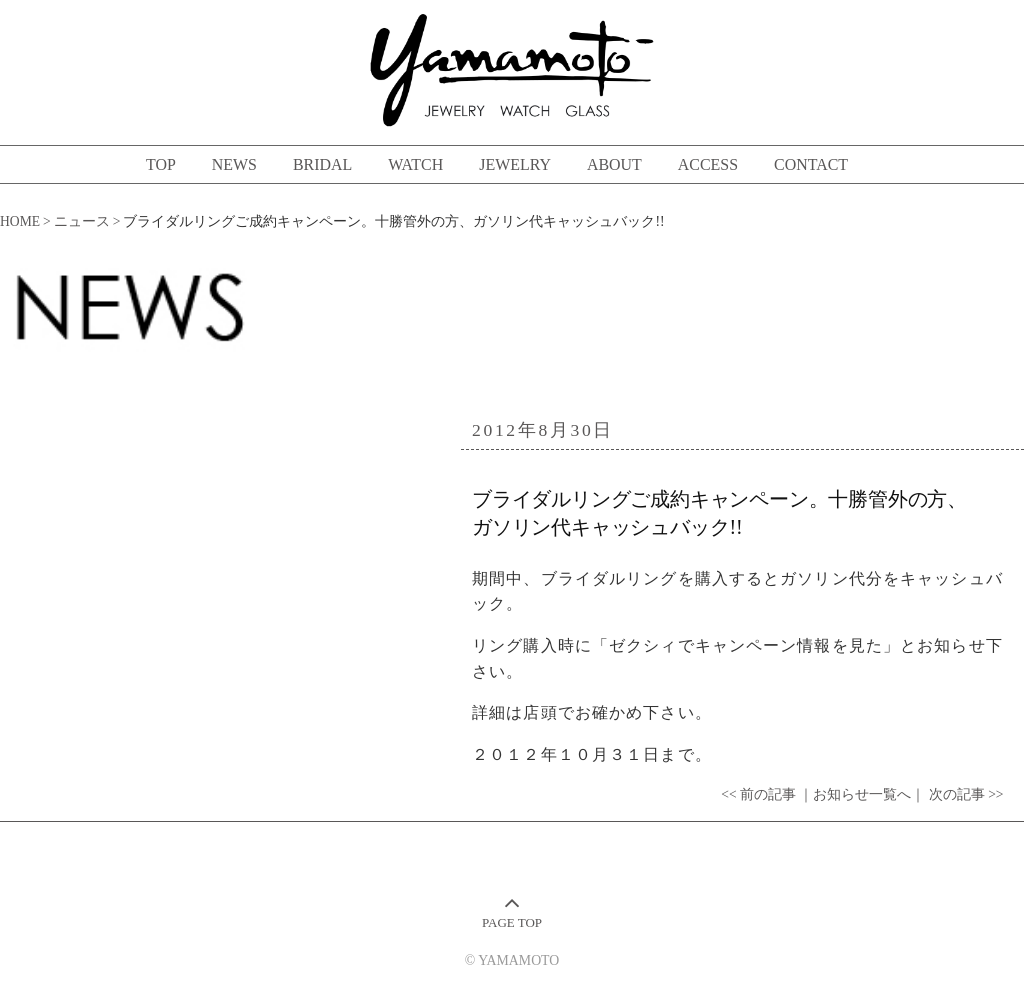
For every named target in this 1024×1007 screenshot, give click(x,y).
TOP (161, 164)
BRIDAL (322, 164)
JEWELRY (515, 164)
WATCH (415, 164)
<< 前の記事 (758, 794)
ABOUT (614, 164)
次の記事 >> (966, 794)
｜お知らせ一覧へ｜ (862, 794)
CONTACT (811, 164)
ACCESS (708, 164)
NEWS (234, 164)
